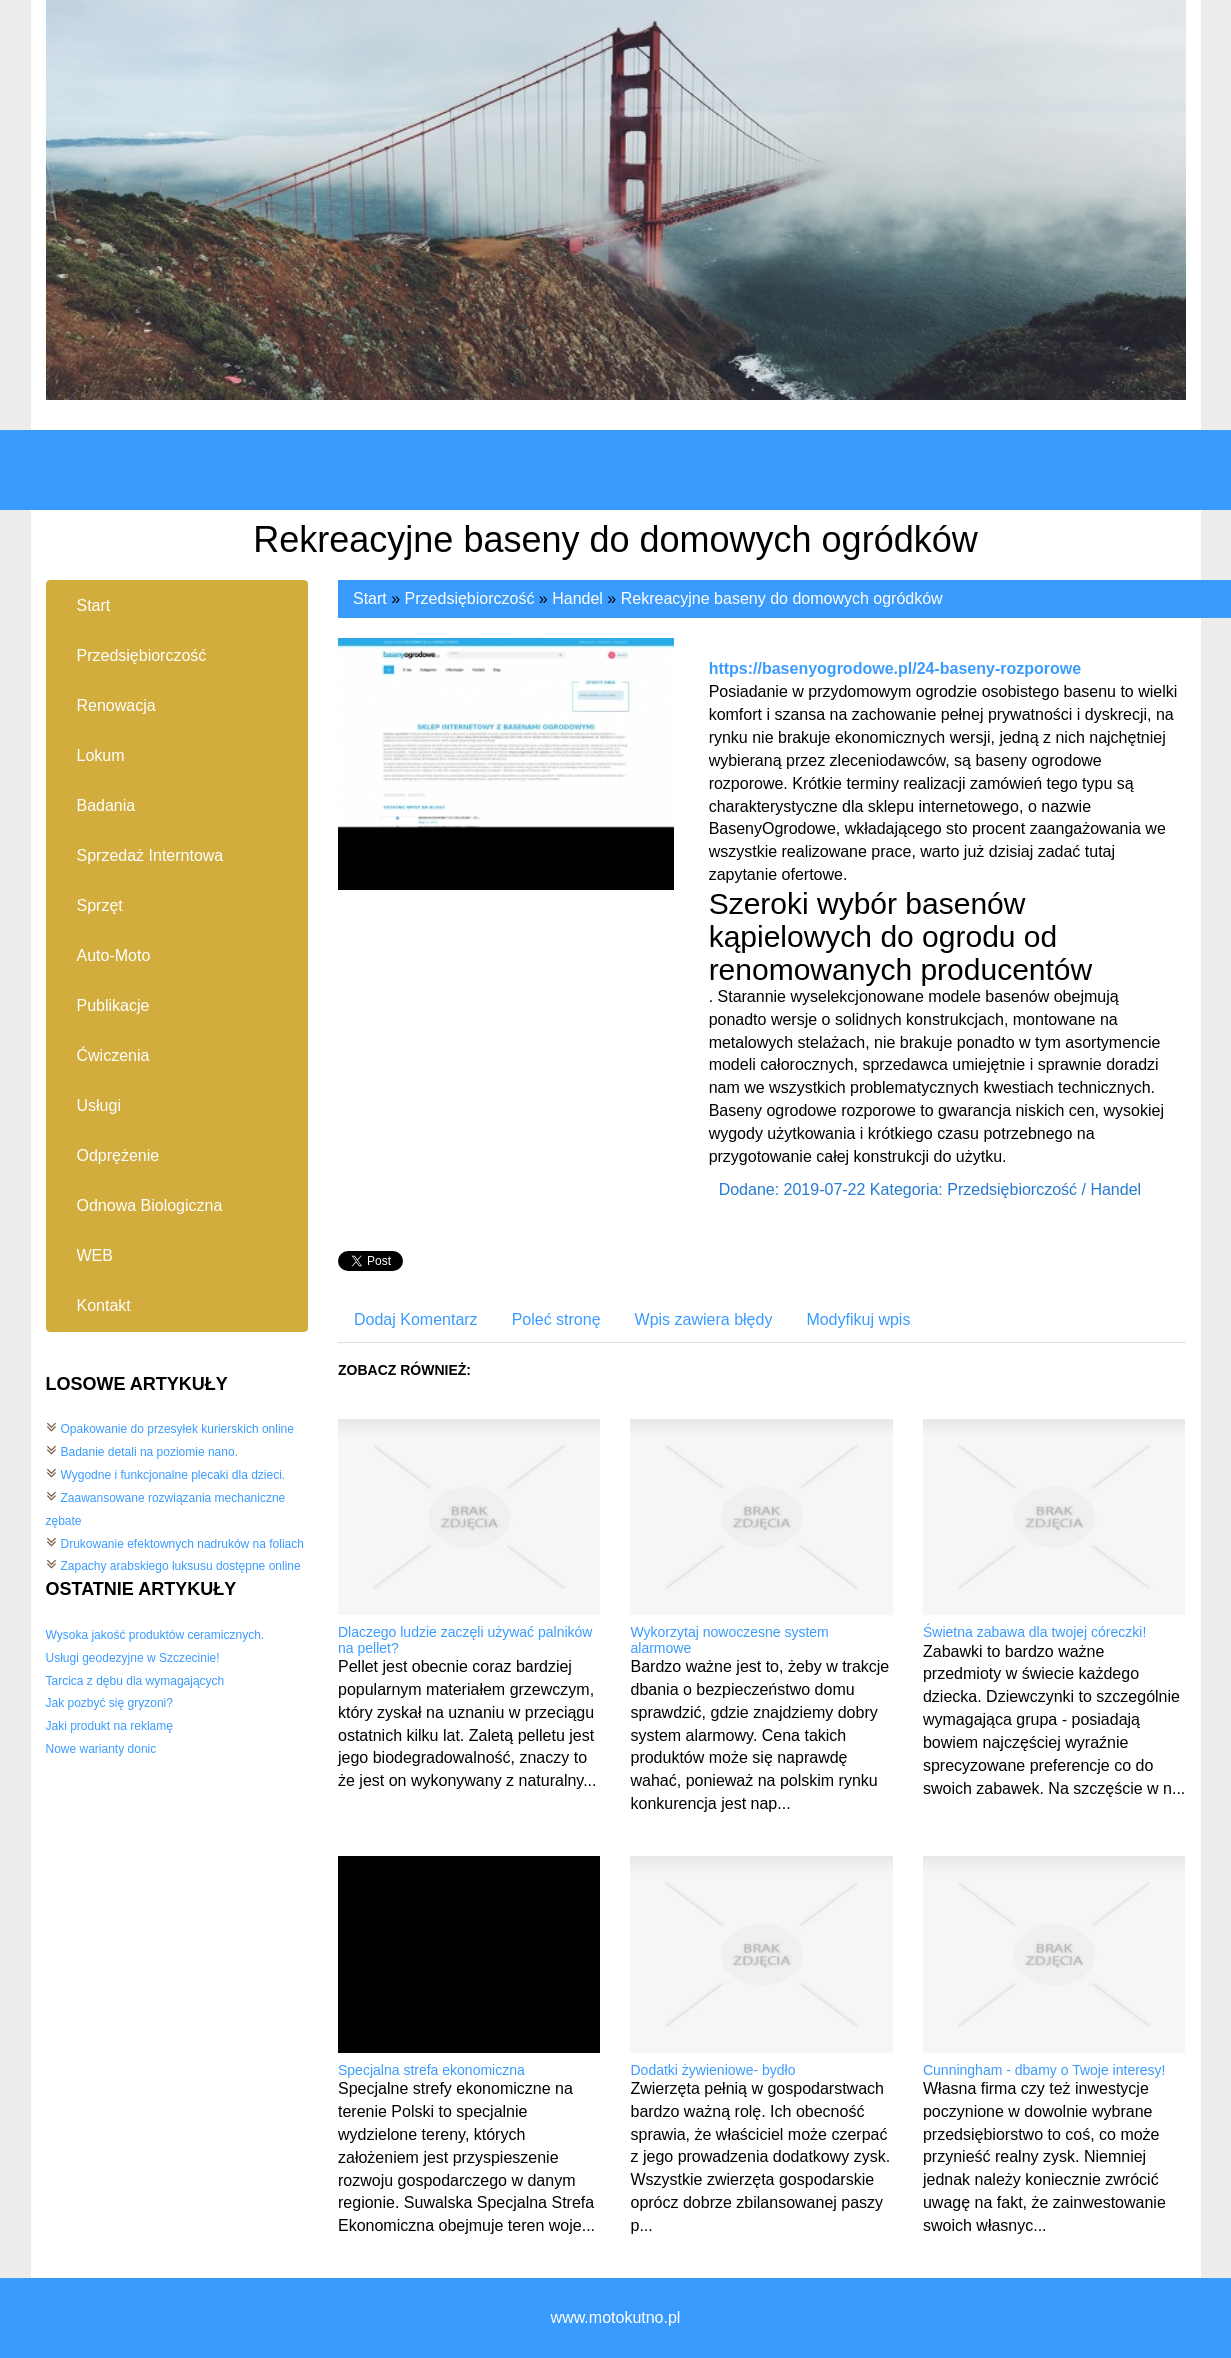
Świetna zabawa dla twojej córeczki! (1034, 1632)
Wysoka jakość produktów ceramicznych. (155, 1635)
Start (370, 598)
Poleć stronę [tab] (556, 1319)
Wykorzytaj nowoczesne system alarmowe (729, 1639)
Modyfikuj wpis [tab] (858, 1319)
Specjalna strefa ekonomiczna (431, 2070)
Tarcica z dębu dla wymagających (135, 1681)
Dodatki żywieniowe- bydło (712, 2070)
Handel (577, 598)
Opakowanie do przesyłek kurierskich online (177, 1429)
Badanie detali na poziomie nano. (149, 1452)
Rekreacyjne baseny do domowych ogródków (782, 598)
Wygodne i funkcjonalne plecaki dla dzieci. (173, 1475)
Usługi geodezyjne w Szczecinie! (133, 1658)
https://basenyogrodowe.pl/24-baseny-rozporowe (895, 668)
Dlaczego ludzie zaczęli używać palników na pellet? (465, 1639)
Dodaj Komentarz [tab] (416, 1319)
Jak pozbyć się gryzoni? (109, 1703)
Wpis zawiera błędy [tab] (704, 1319)
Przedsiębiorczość (470, 598)
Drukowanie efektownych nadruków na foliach (182, 1544)
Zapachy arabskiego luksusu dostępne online (181, 1566)
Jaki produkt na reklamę (109, 1726)
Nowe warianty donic (101, 1749)
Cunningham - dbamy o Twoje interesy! (1044, 2070)
